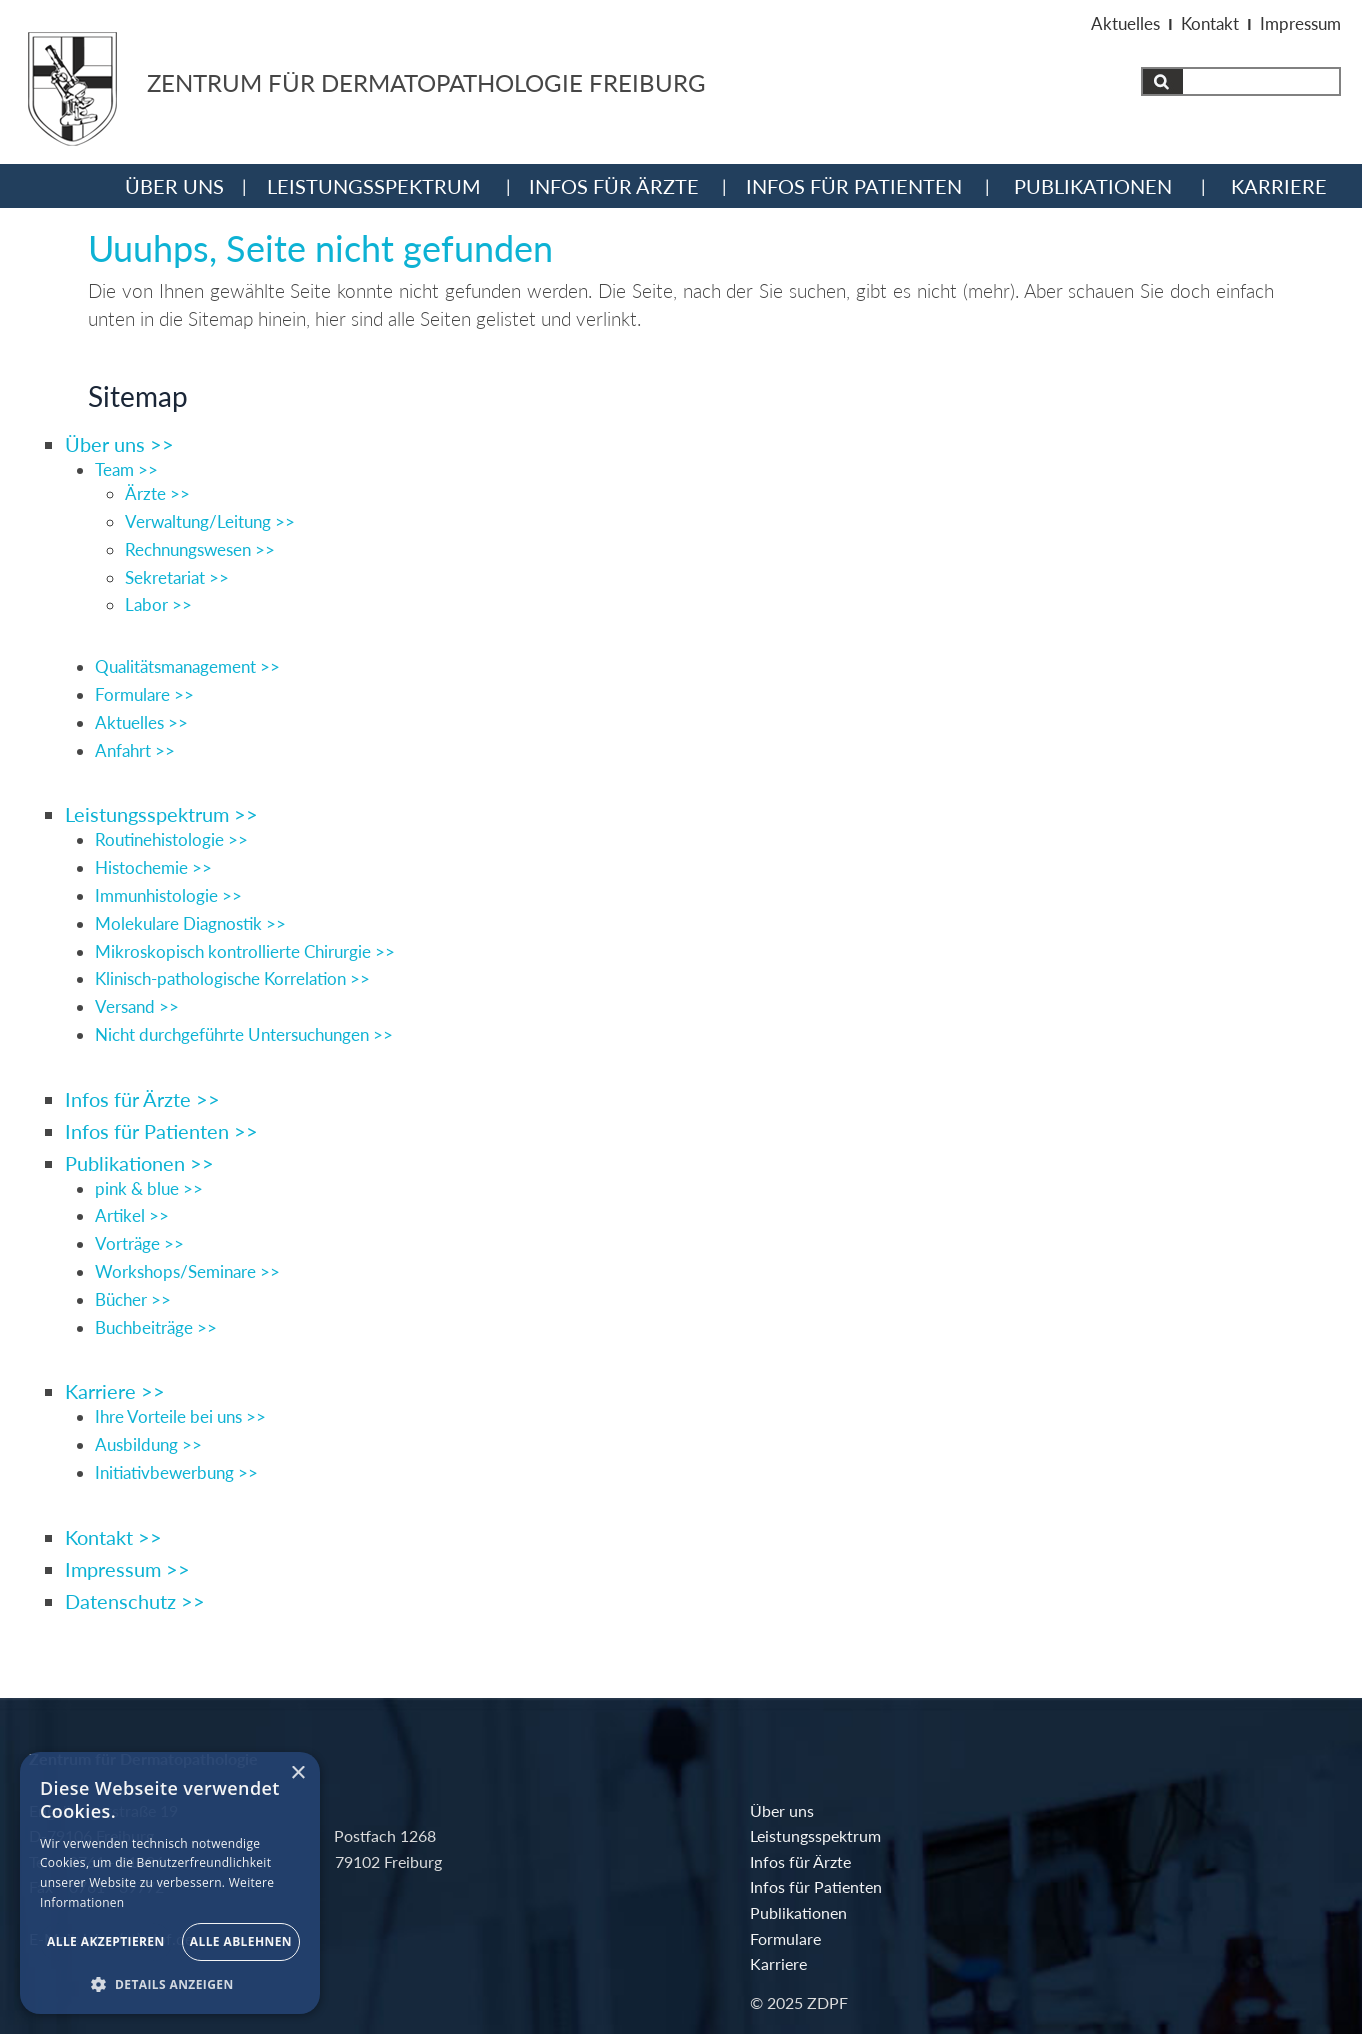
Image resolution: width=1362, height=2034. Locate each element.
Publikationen (1093, 185)
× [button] (297, 1773)
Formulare (677, 1944)
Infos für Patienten (854, 185)
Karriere (1279, 185)
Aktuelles (1125, 23)
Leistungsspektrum (374, 185)
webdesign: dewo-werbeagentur (1158, 1985)
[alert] (170, 1883)
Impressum (1300, 23)
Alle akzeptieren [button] (106, 1941)
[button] (170, 1984)
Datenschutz (1217, 1941)
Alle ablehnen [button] (241, 1941)
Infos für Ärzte (614, 185)
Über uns (174, 185)
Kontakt (1210, 23)
